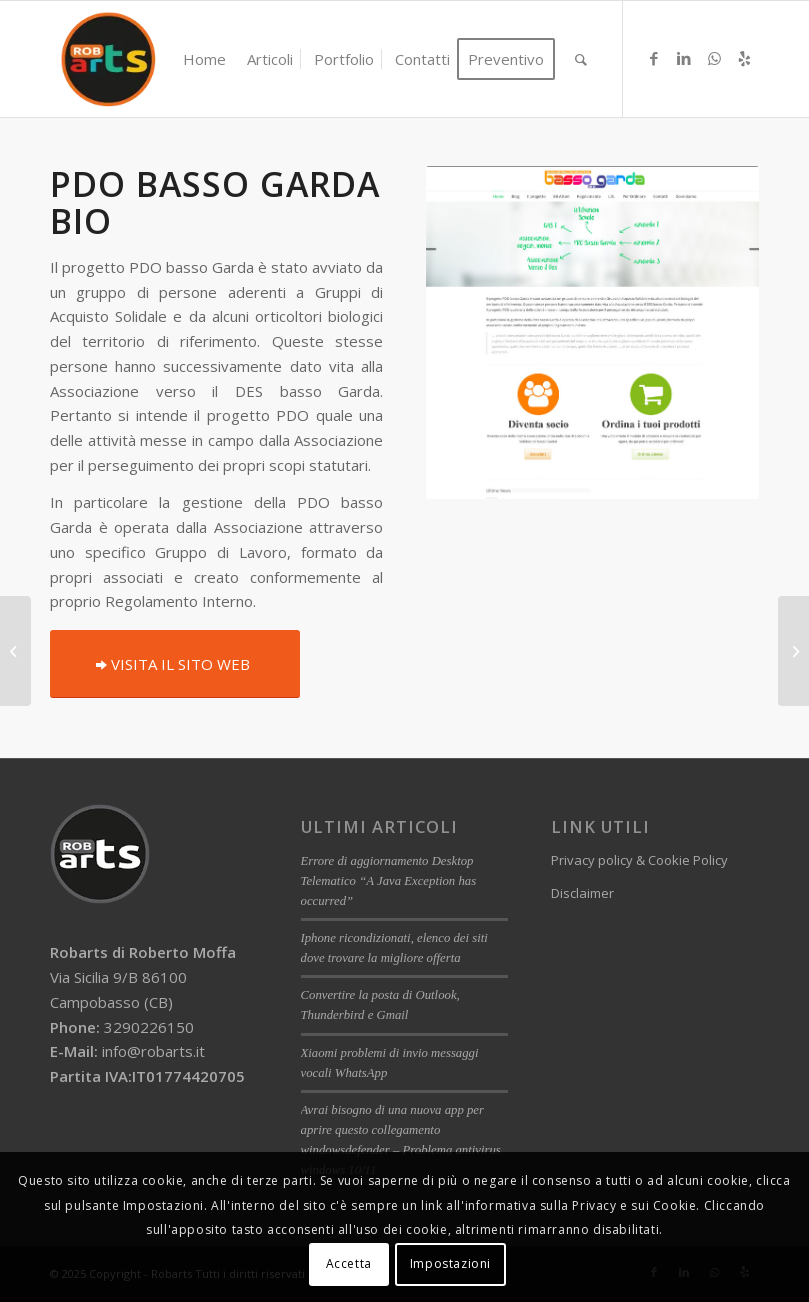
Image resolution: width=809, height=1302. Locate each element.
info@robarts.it (153, 1051)
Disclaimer (582, 893)
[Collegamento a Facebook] (654, 58)
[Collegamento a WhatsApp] (714, 58)
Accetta (349, 1263)
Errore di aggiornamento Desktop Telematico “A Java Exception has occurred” (389, 881)
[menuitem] (204, 59)
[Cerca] (581, 59)
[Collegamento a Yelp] (744, 58)
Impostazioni (450, 1263)
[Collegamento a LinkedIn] (684, 58)
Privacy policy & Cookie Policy (639, 860)
